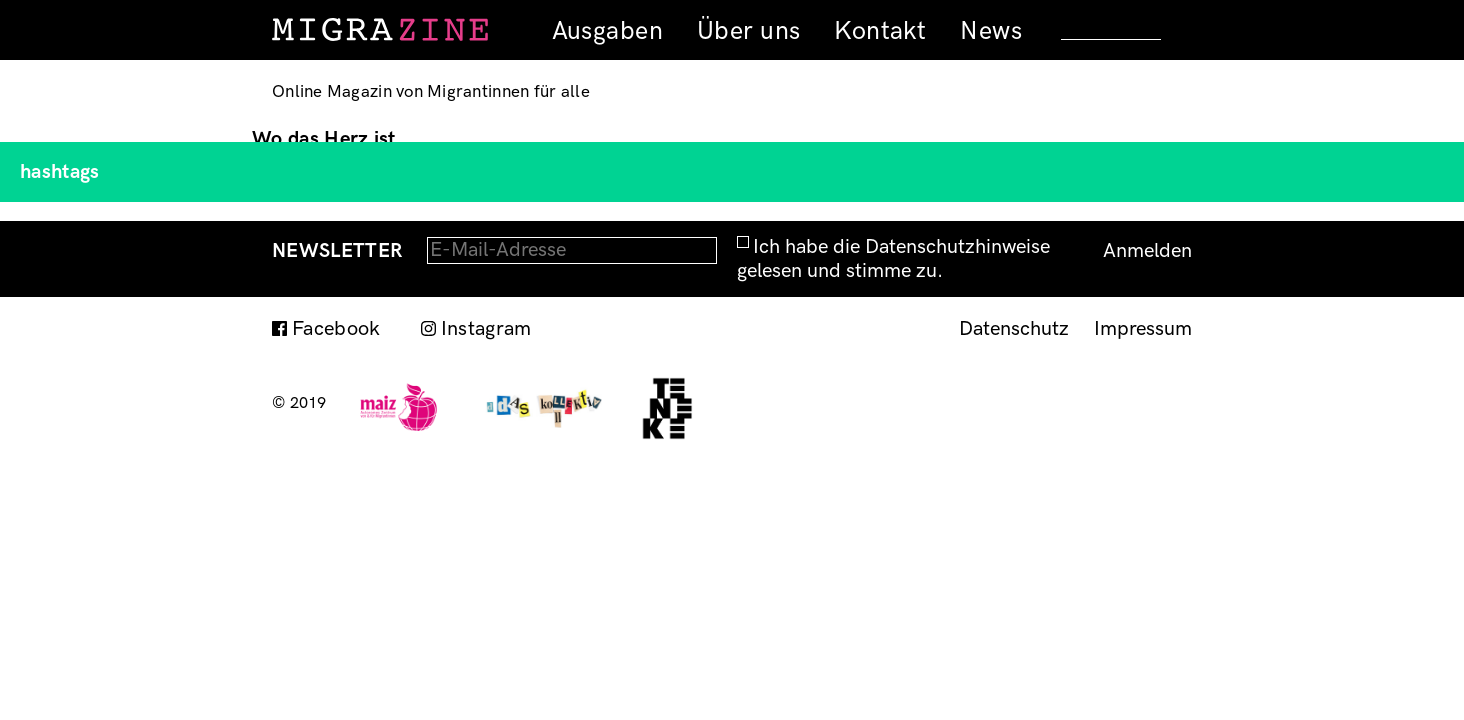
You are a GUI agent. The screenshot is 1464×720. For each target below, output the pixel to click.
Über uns (748, 31)
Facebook (336, 329)
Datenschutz (1014, 329)
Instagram (486, 329)
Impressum (1143, 329)
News (991, 31)
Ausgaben (607, 31)
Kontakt (880, 31)
